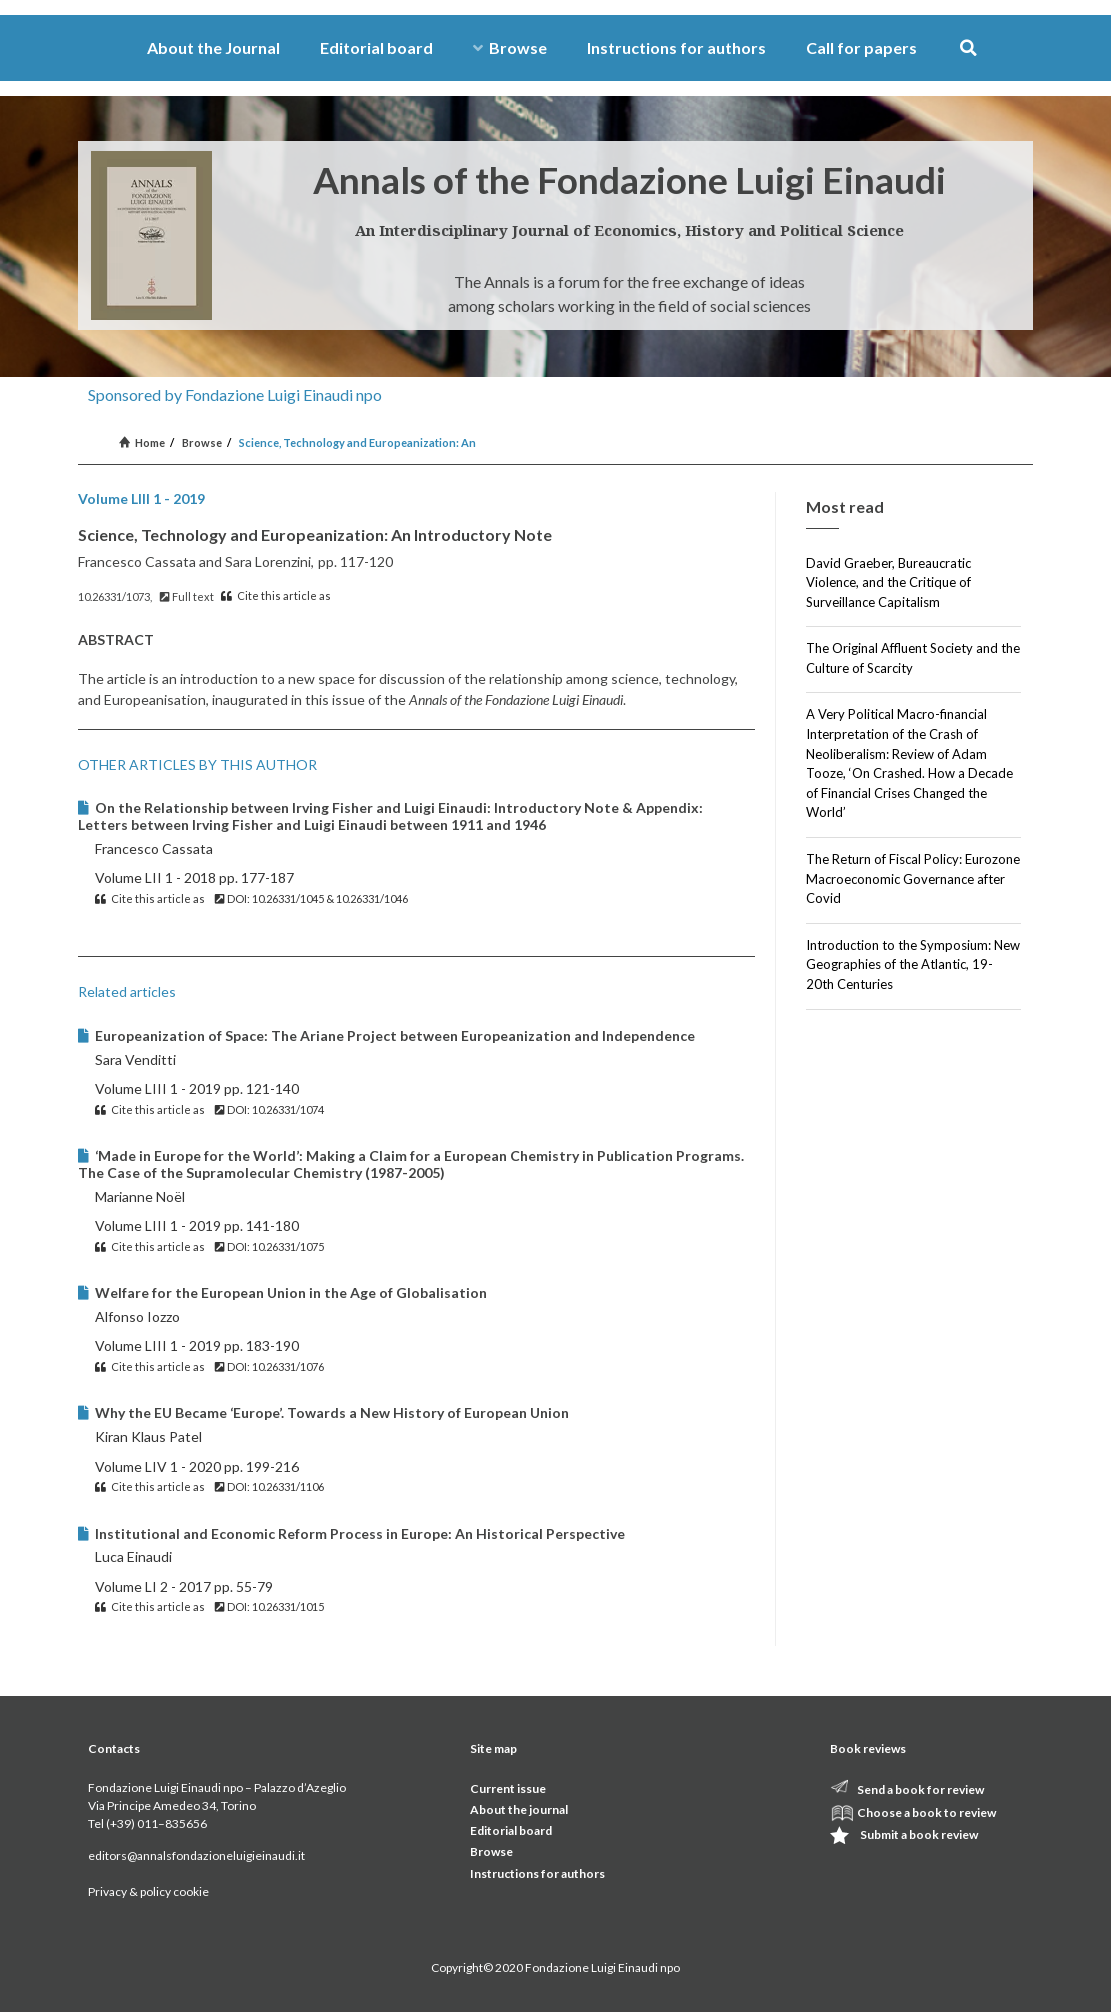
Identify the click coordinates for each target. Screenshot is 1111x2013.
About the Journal (213, 47)
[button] (968, 48)
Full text (187, 596)
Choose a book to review (926, 1812)
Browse (510, 47)
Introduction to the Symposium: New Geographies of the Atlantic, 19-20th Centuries (913, 964)
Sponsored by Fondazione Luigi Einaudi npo (235, 394)
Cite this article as (276, 595)
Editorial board (376, 47)
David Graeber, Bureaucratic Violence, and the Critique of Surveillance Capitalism (888, 582)
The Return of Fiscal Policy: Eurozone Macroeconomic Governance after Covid (913, 878)
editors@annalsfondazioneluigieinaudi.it (196, 1855)
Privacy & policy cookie (148, 1891)
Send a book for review (920, 1789)
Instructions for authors (676, 47)
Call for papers (861, 47)
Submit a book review (919, 1834)
